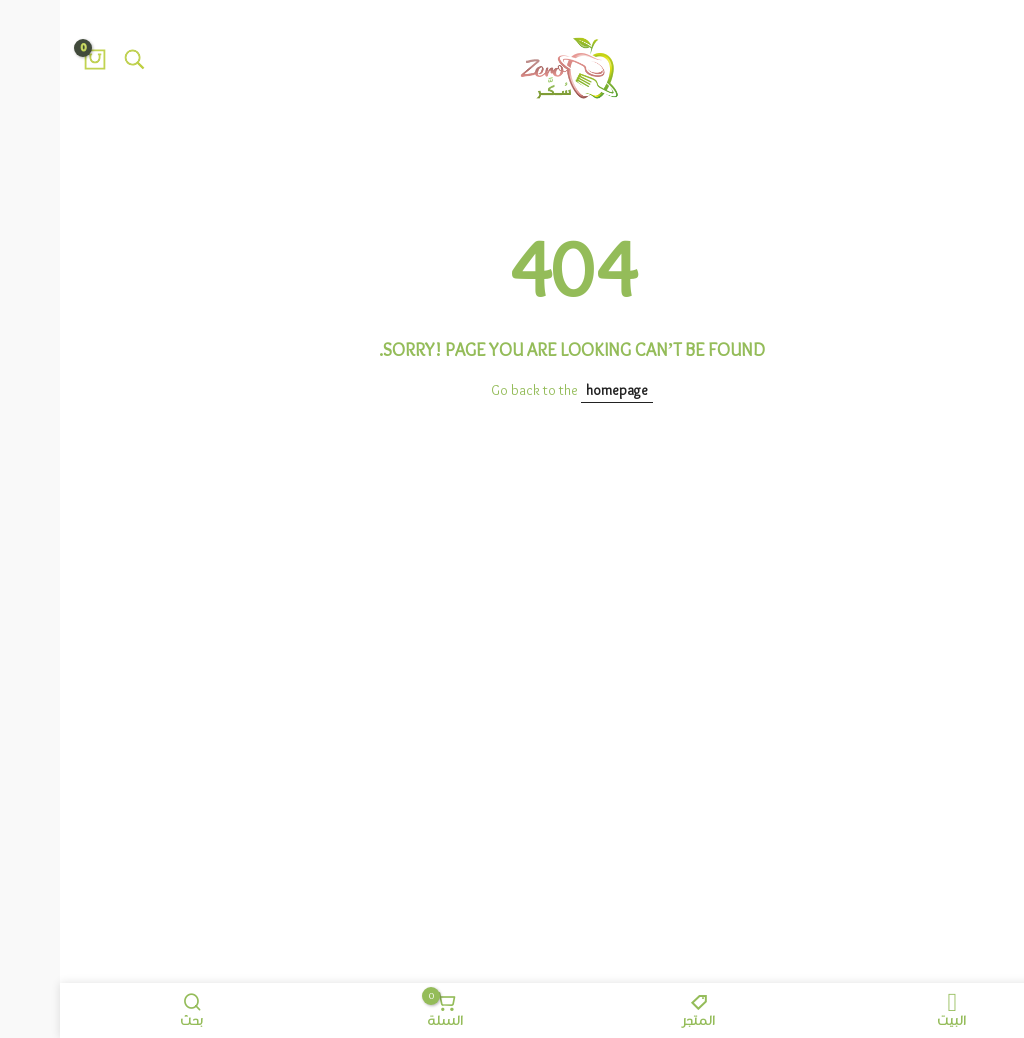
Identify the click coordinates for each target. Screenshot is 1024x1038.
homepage (557, 391)
